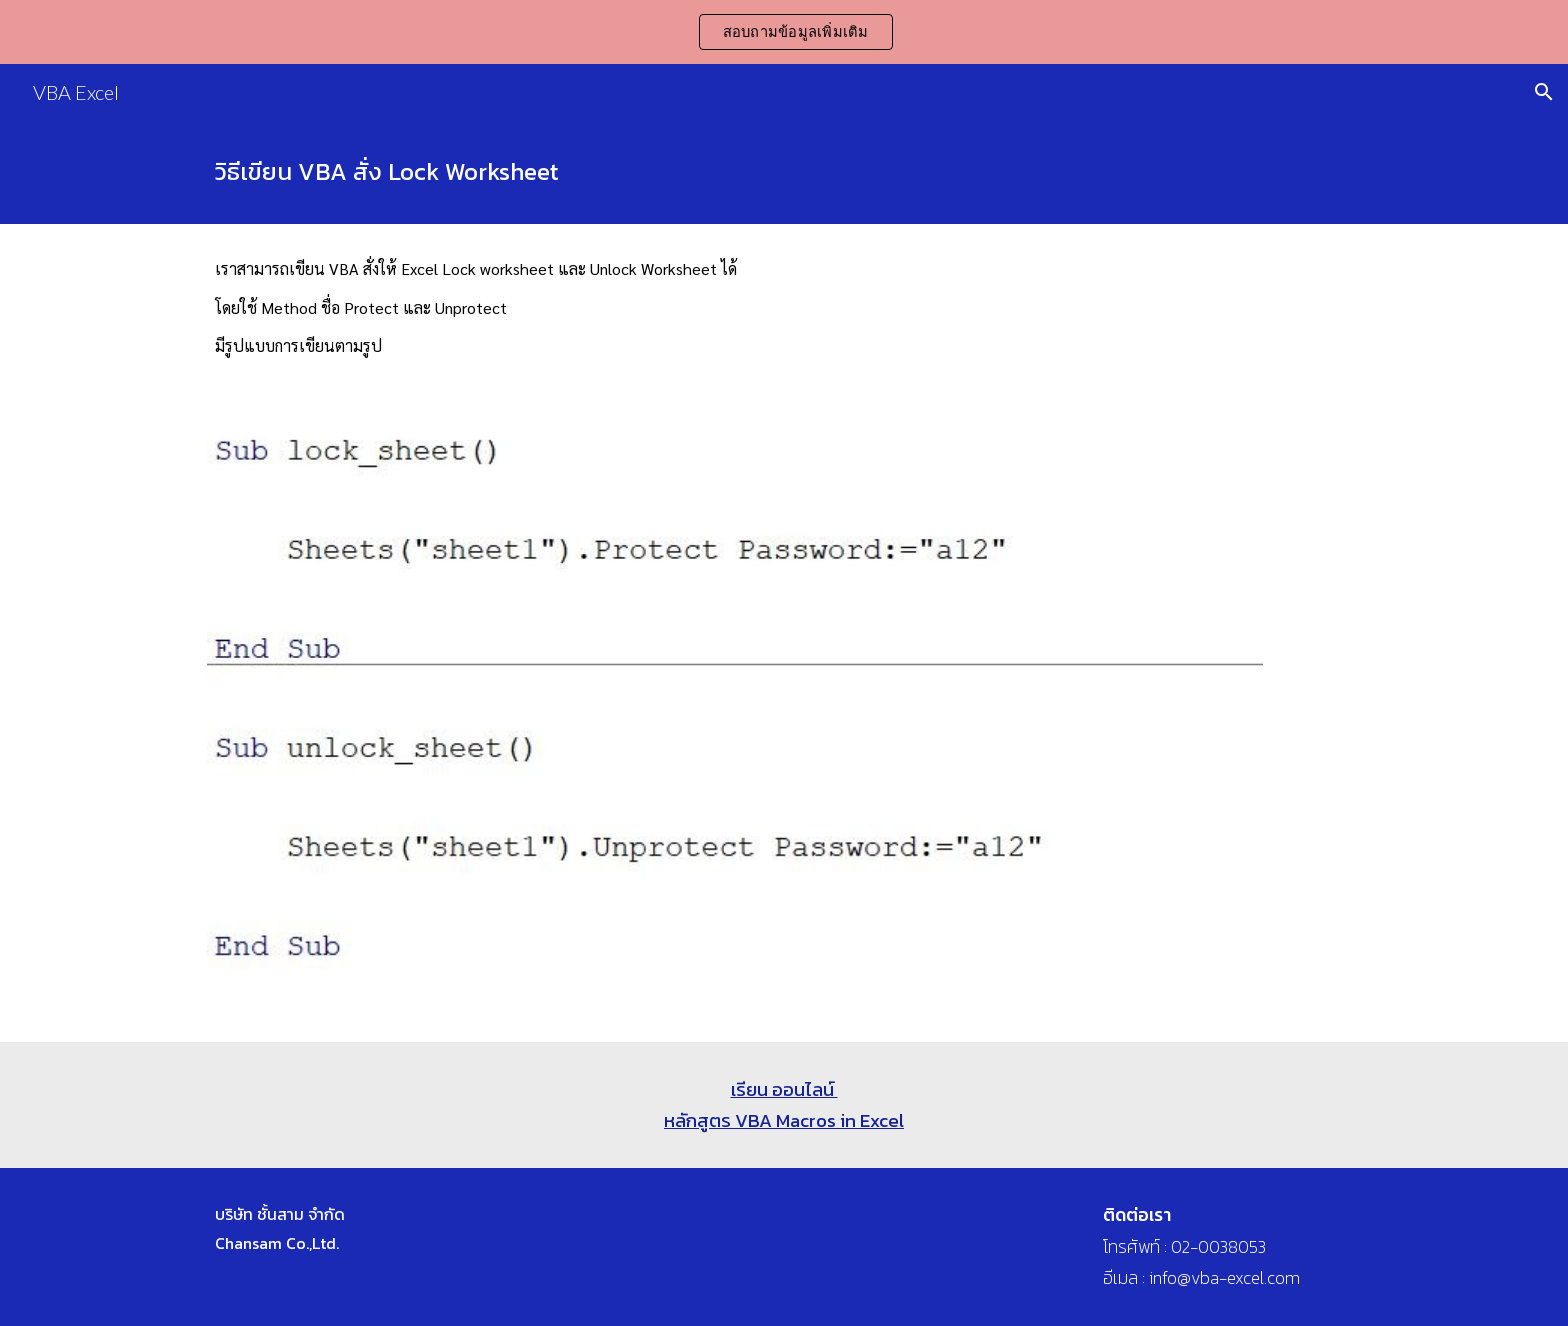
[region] (784, 32)
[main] (784, 172)
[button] (1544, 92)
